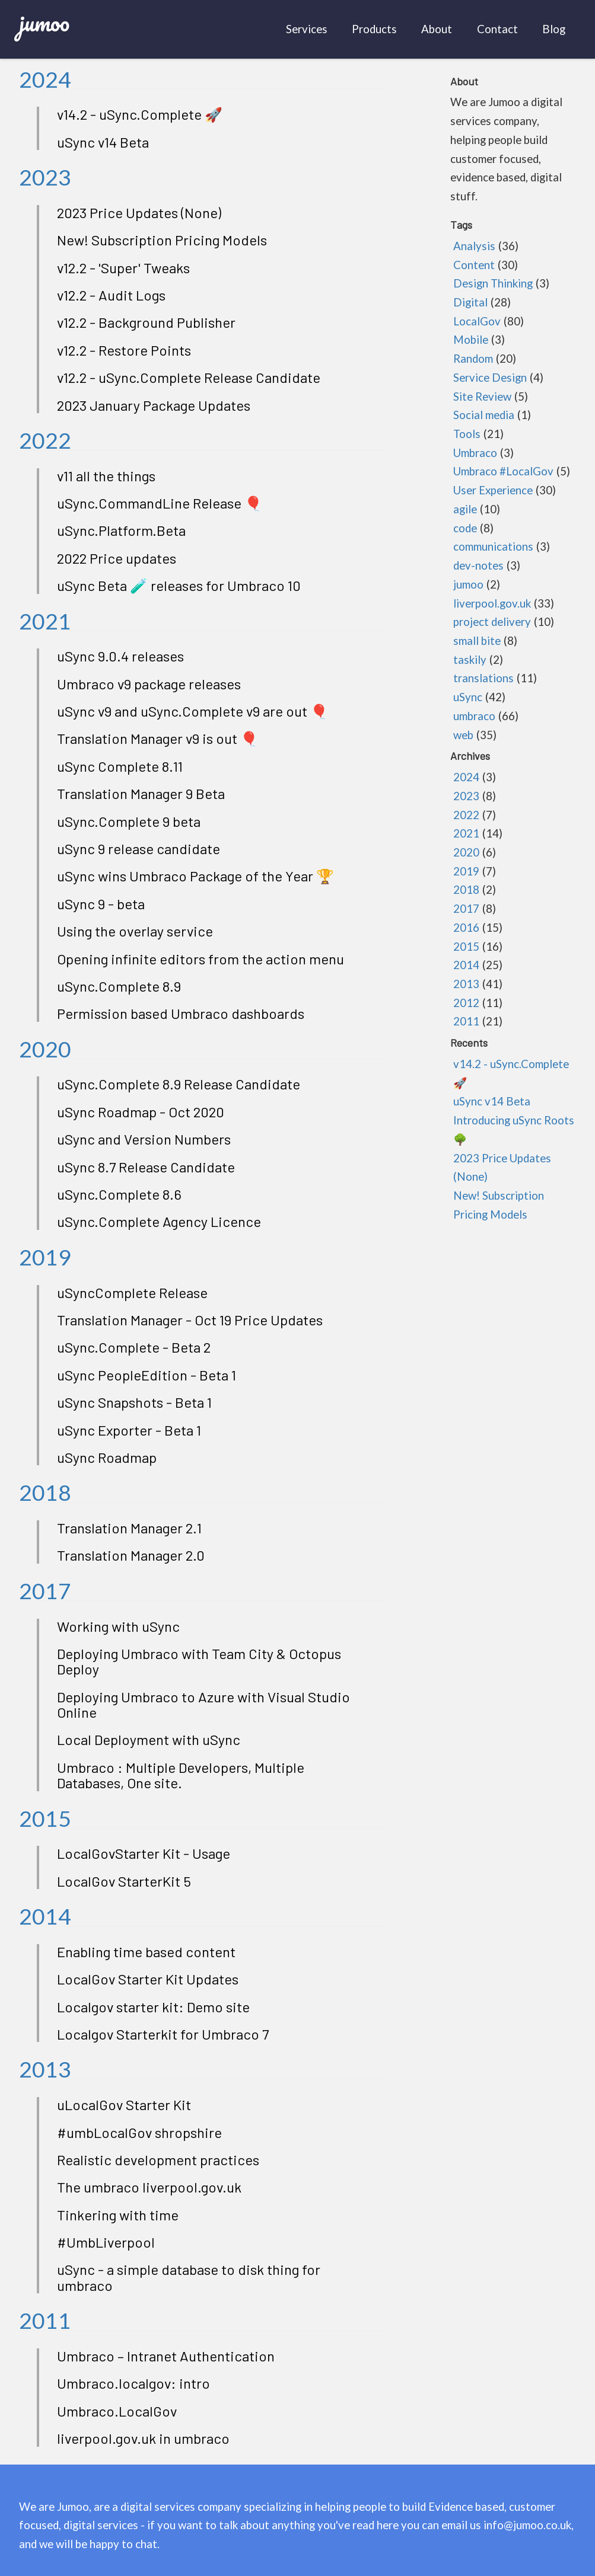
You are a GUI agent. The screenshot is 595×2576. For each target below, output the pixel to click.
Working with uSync (118, 1626)
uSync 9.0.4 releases (120, 655)
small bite (477, 640)
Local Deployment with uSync (148, 1739)
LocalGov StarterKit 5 (124, 1881)
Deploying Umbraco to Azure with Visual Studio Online (203, 1704)
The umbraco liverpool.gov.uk (149, 2186)
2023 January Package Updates (153, 405)
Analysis (474, 246)
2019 (45, 1257)
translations (483, 678)
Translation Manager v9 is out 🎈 (157, 738)
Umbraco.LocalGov (117, 2411)
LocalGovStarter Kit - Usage (143, 1853)
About (436, 29)
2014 (45, 1916)
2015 (45, 1818)
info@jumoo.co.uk (527, 2525)
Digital (470, 302)
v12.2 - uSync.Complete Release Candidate (188, 377)
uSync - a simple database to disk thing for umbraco (188, 2277)
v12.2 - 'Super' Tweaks (123, 267)
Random (473, 358)
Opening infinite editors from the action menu (200, 958)
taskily (469, 659)
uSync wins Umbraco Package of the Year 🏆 (195, 875)
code (465, 528)
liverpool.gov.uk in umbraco (143, 2438)
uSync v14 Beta (103, 142)
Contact (497, 29)
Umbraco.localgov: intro (133, 2383)
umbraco (474, 716)
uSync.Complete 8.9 (119, 986)
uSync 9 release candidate (138, 848)
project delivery (492, 621)
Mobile (470, 339)
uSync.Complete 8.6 (119, 1194)
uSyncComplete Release (132, 1292)
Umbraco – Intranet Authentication (166, 2355)
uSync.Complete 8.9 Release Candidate (178, 1083)
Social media (483, 414)
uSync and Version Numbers (144, 1139)
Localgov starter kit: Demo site (153, 2006)
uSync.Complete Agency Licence (159, 1221)
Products (374, 29)
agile (465, 509)
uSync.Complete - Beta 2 (134, 1347)
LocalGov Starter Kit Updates (147, 1978)
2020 (45, 1048)
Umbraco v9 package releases (149, 683)
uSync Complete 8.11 (120, 766)
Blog (553, 29)
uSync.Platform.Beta (121, 530)
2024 (45, 79)
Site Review (482, 396)
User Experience (493, 490)
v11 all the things (106, 475)
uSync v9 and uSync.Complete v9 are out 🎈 (192, 711)
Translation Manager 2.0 (131, 1555)
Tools (467, 433)
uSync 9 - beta (101, 903)
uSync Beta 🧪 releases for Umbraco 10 (179, 585)
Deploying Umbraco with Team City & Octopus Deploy (199, 1661)
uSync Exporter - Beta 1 (129, 1430)
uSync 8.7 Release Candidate (146, 1166)
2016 (466, 927)
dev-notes (478, 565)
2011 (45, 2320)
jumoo (44, 22)
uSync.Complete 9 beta (129, 821)
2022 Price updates (116, 558)
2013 (45, 2069)
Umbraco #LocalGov (503, 471)
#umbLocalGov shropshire (139, 2132)
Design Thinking (493, 283)
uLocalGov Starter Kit (124, 2104)
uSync (467, 697)
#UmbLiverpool (106, 2242)
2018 (45, 1492)
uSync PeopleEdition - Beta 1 (146, 1374)
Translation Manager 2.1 (129, 1527)
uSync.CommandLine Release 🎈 (159, 503)
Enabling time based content (146, 1951)
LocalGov (477, 321)
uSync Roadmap (107, 1457)
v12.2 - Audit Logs (111, 294)
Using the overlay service (135, 930)
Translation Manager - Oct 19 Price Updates (190, 1319)
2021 (45, 621)
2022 (45, 440)
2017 (45, 1590)
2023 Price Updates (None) (139, 212)
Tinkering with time (118, 2214)
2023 (45, 177)
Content (474, 264)
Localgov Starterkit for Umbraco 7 (163, 2034)
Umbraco (475, 452)
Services (306, 29)
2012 (466, 1002)
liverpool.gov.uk (492, 603)
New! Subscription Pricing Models (162, 239)
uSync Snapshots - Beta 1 (134, 1402)
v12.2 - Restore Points (124, 350)
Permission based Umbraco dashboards (180, 1013)
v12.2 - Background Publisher (146, 322)
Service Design (490, 377)
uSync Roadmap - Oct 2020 (140, 1111)
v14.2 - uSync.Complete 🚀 (139, 114)
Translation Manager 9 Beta (141, 793)
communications (493, 546)
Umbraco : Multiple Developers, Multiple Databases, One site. (180, 1775)
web (463, 735)
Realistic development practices (158, 2159)
